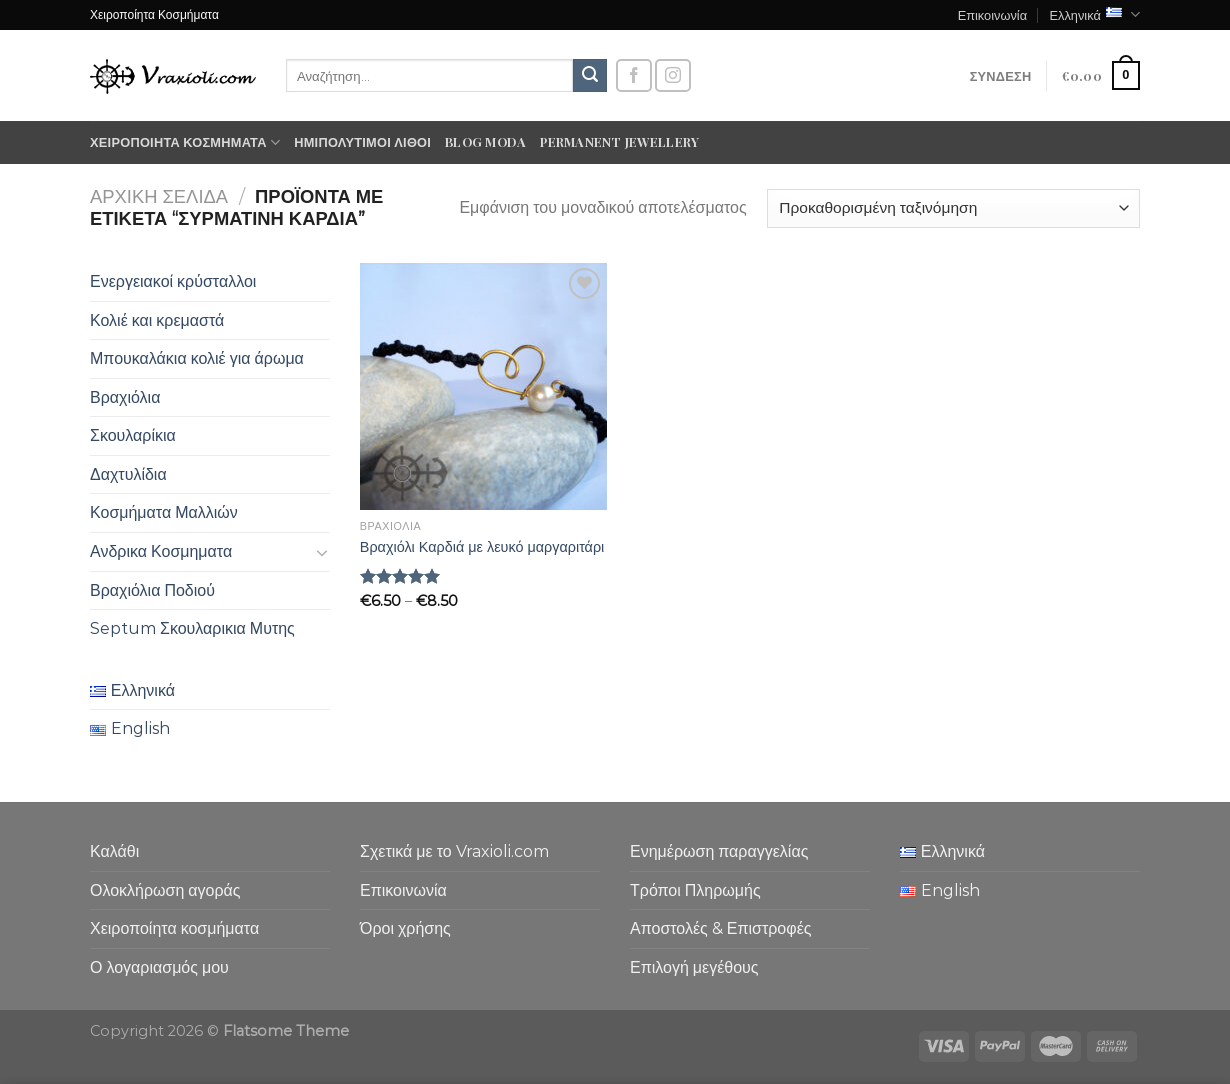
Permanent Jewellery (619, 141)
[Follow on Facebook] (634, 75)
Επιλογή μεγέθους (694, 967)
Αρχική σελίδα (159, 196)
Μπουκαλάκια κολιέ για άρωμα (197, 358)
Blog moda (485, 141)
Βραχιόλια (125, 397)
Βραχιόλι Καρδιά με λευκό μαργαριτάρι (482, 547)
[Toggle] (322, 552)
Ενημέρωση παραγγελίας (719, 851)
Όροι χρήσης (405, 928)
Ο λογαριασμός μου (159, 967)
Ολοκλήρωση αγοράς (165, 890)
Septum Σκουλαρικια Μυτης (192, 628)
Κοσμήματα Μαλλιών (164, 512)
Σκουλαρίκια (133, 435)
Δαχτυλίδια (128, 474)
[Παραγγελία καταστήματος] (953, 208)
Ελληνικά (1094, 14)
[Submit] (590, 76)
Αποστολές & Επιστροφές (720, 928)
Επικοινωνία (992, 14)
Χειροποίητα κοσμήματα (185, 142)
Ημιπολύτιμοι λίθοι (362, 141)
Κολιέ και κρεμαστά (157, 320)
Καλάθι (114, 851)
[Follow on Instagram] (673, 75)
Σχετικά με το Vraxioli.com (454, 851)
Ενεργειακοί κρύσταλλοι (173, 281)
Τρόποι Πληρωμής (695, 890)
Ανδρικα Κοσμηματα (161, 551)
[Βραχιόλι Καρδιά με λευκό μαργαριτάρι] (483, 386)
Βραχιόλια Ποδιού (152, 590)
